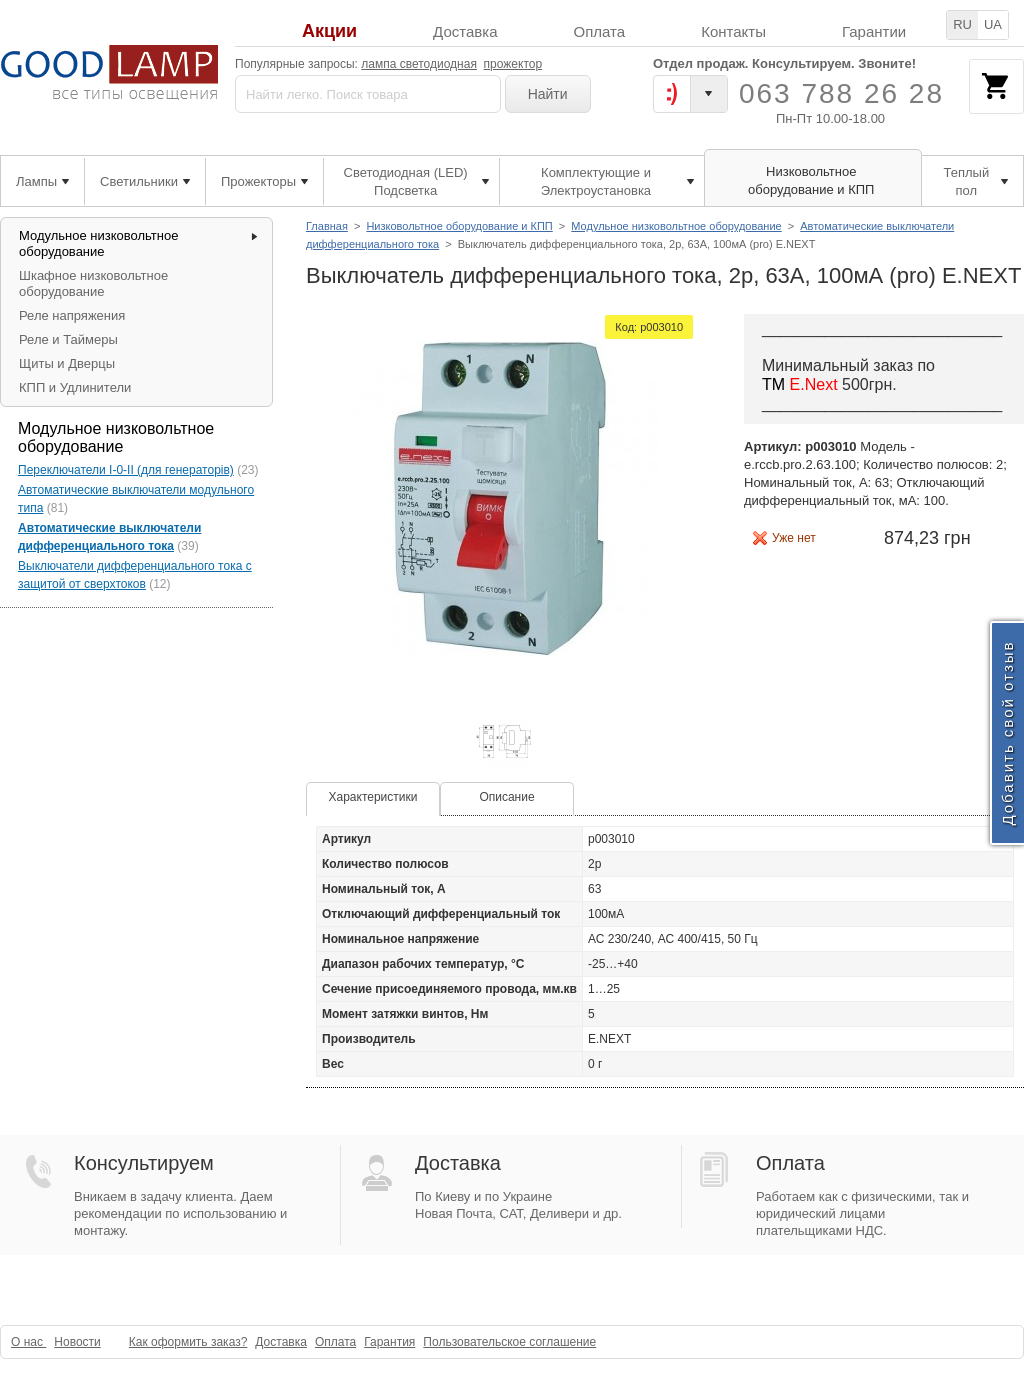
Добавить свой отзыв (1007, 732)
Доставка (465, 31)
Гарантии (874, 31)
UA (993, 24)
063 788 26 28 (841, 93)
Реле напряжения (72, 315)
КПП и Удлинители (75, 387)
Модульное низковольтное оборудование (676, 226)
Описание (506, 797)
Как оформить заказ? (188, 1342)
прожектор (513, 64)
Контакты (733, 31)
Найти (548, 94)
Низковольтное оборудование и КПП (459, 226)
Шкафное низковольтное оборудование (93, 283)
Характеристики (373, 797)
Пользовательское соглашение (509, 1342)
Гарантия (389, 1342)
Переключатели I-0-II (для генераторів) (126, 470)
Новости (77, 1342)
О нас (28, 1342)
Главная (327, 226)
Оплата (600, 31)
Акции (329, 31)
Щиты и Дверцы (67, 363)
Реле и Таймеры (68, 339)
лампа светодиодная (419, 64)
